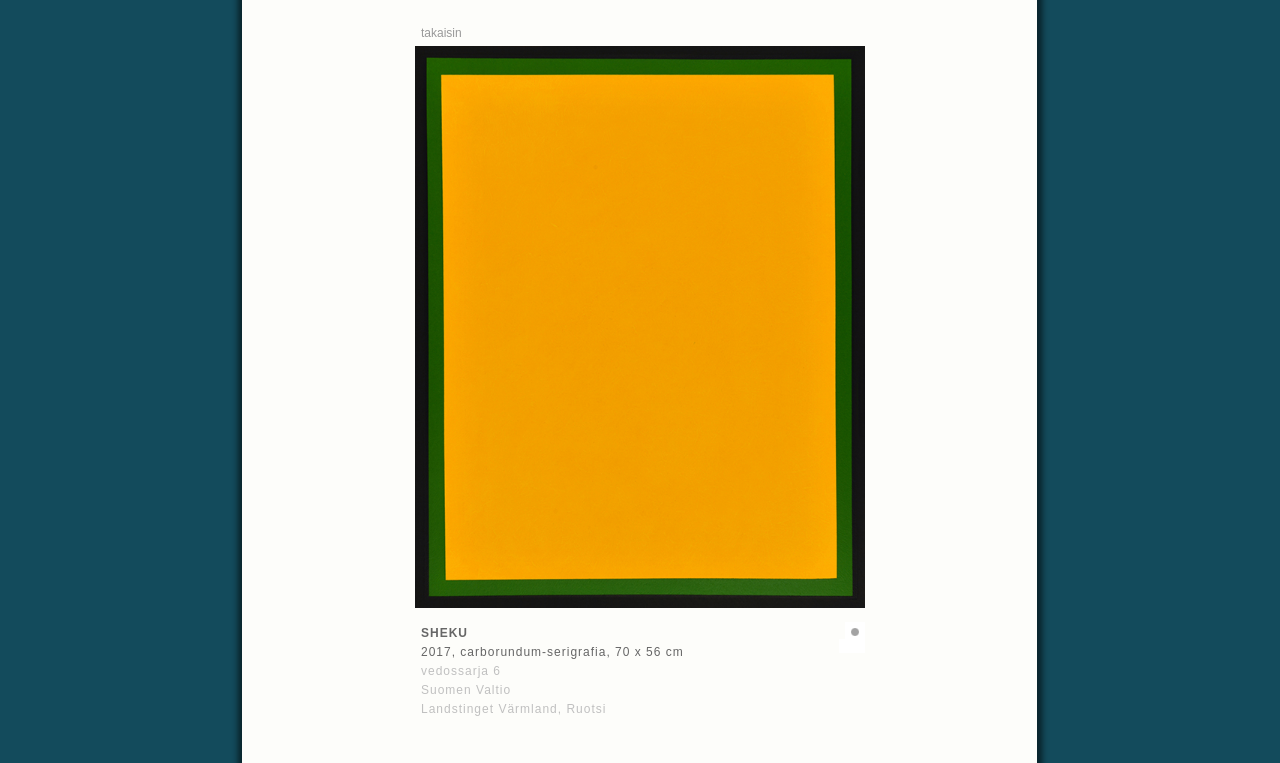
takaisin (441, 33)
